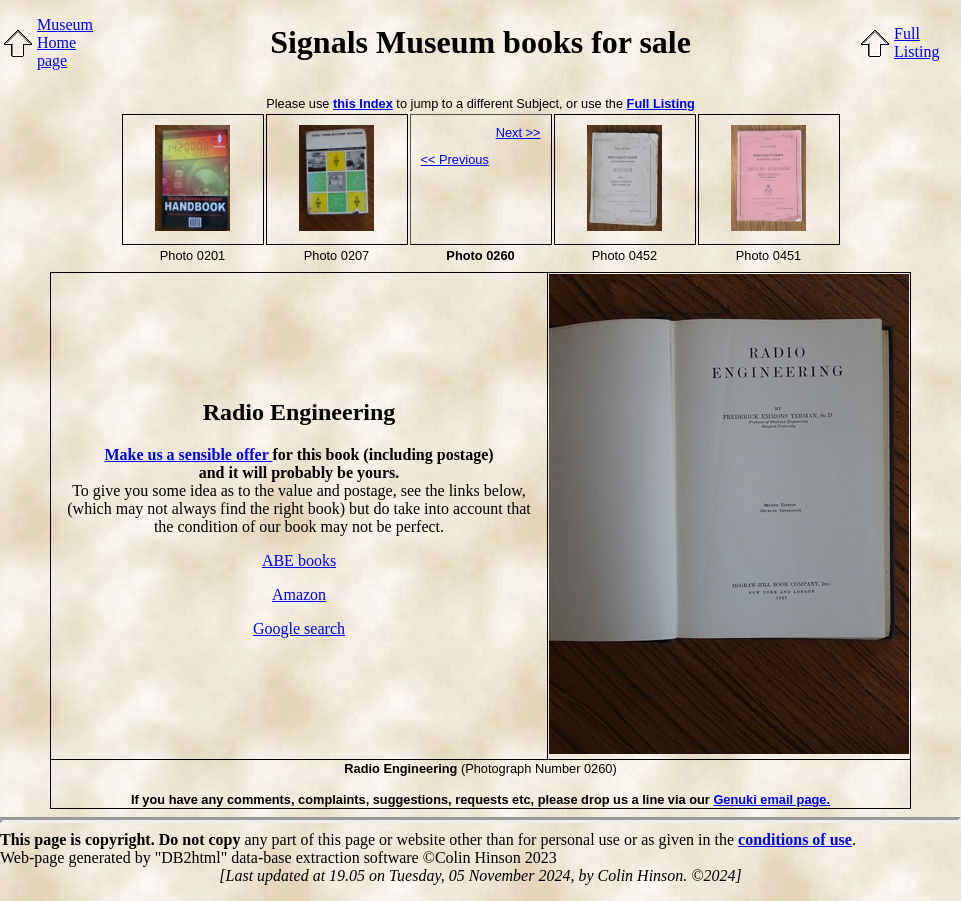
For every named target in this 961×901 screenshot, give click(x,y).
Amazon (299, 594)
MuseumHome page (65, 42)
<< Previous (455, 159)
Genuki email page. (771, 799)
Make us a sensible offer (188, 454)
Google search (299, 628)
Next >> (518, 132)
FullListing (916, 42)
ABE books (299, 560)
